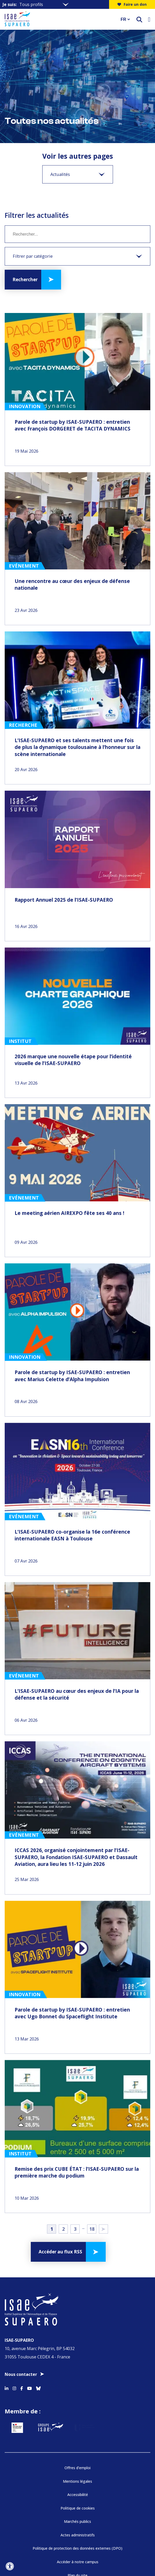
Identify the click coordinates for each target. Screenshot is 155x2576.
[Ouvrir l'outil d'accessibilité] (10, 2566)
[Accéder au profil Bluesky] (38, 2274)
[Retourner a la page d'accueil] (59, 19)
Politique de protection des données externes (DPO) (77, 2450)
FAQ (77, 2490)
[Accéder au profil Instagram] (14, 2274)
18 (91, 2122)
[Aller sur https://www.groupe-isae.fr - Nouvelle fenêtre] (71, 2322)
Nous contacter (21, 2261)
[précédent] (8, 2540)
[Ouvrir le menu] (149, 19)
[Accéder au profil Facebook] (21, 2274)
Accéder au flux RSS (60, 2145)
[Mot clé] (77, 234)
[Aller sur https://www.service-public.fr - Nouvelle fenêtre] (27, 2322)
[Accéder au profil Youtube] (29, 2274)
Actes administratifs (78, 2436)
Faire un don (132, 4)
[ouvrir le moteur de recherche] (139, 19)
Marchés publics (77, 2423)
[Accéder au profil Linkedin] (6, 2274)
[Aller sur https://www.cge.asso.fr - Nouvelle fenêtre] (77, 2540)
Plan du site (77, 2477)
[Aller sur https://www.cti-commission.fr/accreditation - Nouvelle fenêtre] (39, 2540)
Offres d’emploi (77, 2369)
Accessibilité (77, 2396)
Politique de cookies (78, 2409)
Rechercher (25, 279)
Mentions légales (77, 2383)
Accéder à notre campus (77, 2463)
